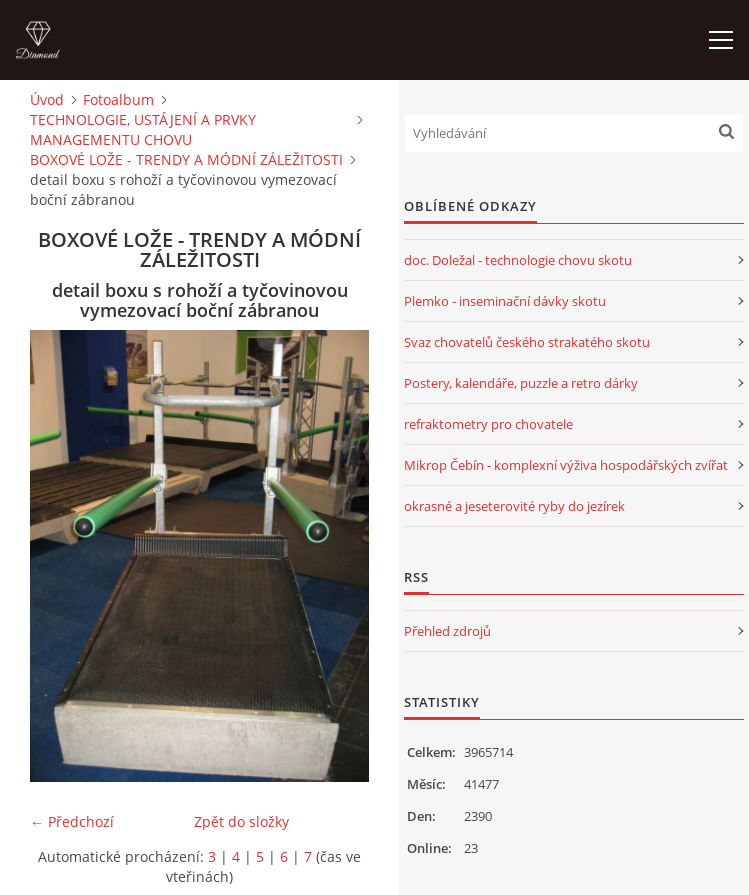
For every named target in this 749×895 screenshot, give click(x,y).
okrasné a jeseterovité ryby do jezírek (514, 506)
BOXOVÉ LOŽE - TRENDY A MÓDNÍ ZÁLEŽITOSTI (186, 159)
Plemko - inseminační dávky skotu (505, 301)
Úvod (47, 99)
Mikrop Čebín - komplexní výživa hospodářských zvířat (566, 465)
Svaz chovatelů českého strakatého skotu (527, 342)
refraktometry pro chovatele (488, 424)
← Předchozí (72, 821)
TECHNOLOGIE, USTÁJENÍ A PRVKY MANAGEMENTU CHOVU (143, 129)
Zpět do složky (241, 821)
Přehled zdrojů (447, 631)
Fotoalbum (118, 99)
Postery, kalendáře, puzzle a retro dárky (521, 383)
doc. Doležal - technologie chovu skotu (518, 260)
